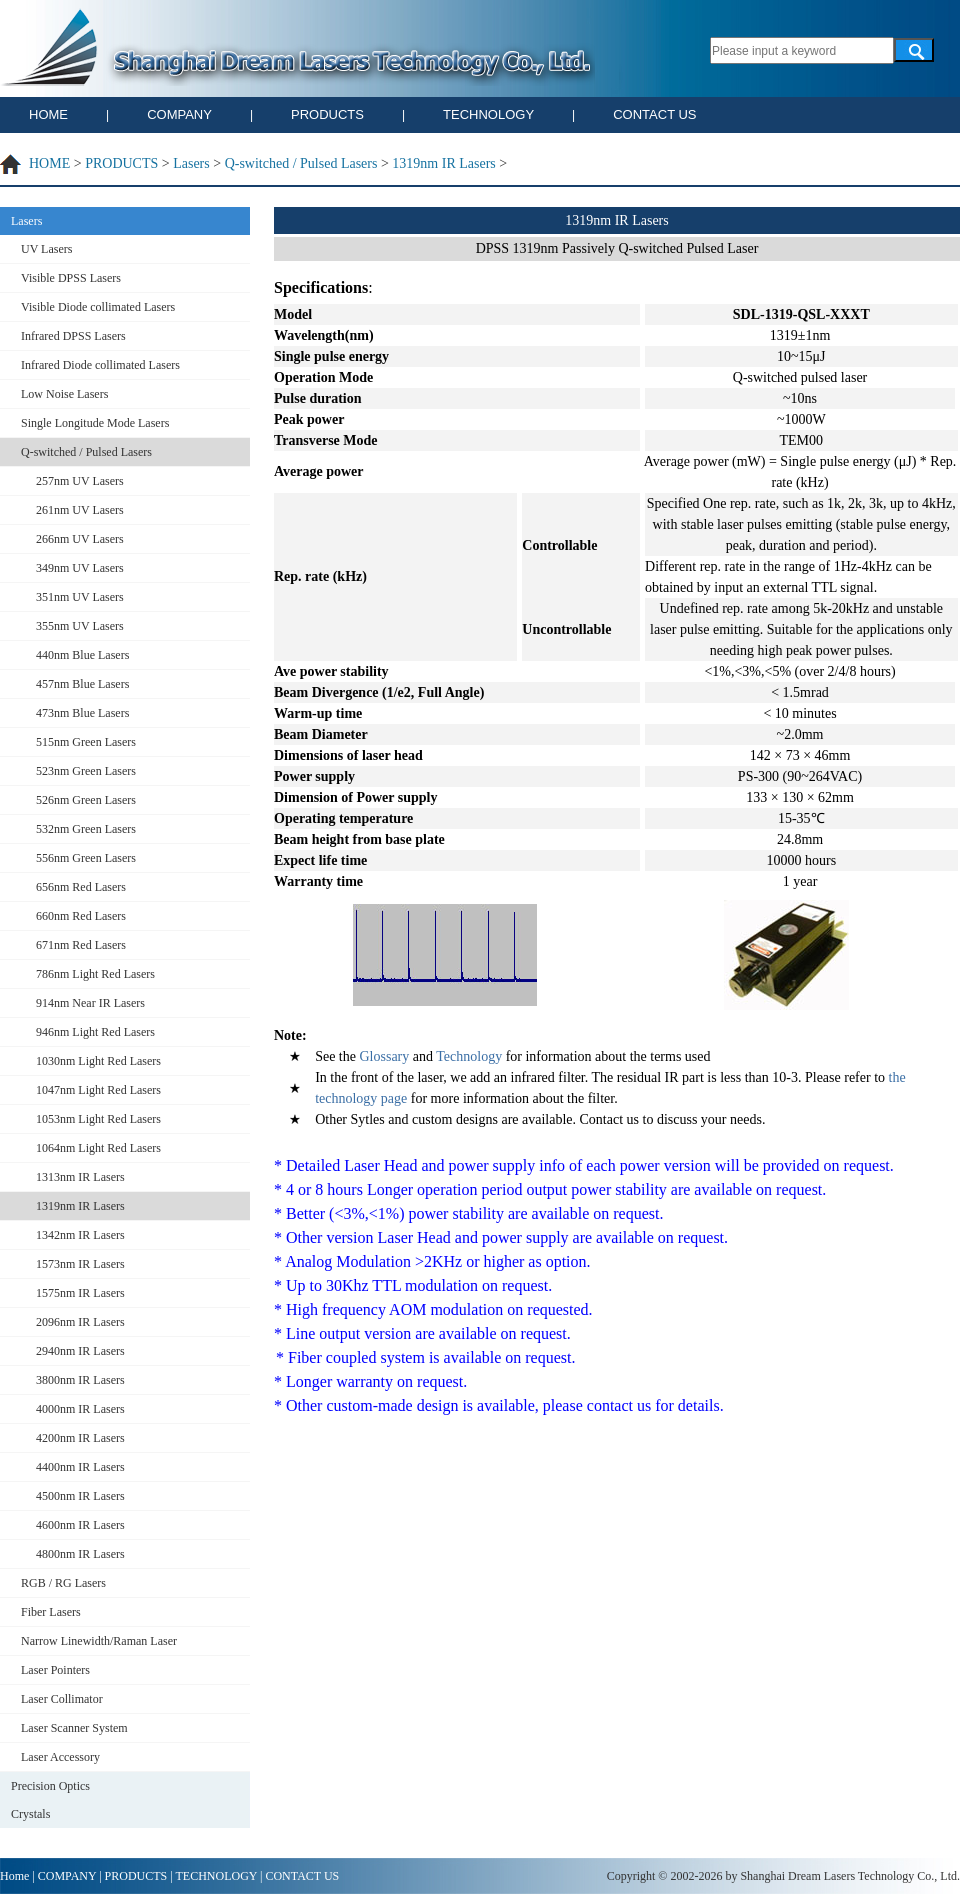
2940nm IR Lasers (80, 1351)
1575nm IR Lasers (80, 1293)
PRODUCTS (327, 114)
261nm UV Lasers (80, 510)
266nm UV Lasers (80, 539)
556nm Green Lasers (86, 858)
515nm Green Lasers (86, 742)
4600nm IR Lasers (80, 1525)
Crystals (30, 1814)
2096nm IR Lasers (80, 1322)
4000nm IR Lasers (80, 1409)
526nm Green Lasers (86, 800)
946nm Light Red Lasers (95, 1032)
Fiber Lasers (51, 1612)
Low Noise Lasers (64, 394)
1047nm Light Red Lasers (98, 1090)
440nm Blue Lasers (82, 655)
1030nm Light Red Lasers (98, 1061)
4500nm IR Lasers (80, 1496)
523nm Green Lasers (86, 771)
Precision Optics (50, 1786)
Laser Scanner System (74, 1728)
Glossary (382, 1056)
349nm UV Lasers (80, 568)
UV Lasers (46, 249)
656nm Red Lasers (81, 887)
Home (14, 1876)
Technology (469, 1056)
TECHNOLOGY (488, 114)
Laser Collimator (62, 1699)
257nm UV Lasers (80, 481)
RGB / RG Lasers (63, 1583)
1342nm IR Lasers (80, 1235)
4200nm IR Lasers (80, 1438)
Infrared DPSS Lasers (73, 336)
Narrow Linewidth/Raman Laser (99, 1641)
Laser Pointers (55, 1670)
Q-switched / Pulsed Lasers (301, 163)
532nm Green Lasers (86, 829)
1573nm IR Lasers (80, 1264)
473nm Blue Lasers (82, 713)
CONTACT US (654, 114)
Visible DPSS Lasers (71, 278)
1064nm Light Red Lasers (98, 1148)
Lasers (191, 163)
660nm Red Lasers (81, 916)
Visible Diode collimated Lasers (98, 307)
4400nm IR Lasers (80, 1467)
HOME (48, 114)
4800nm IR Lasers (80, 1554)
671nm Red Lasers (81, 945)
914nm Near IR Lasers (90, 1003)
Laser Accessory (60, 1757)
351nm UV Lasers (80, 597)
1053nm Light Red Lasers (98, 1119)
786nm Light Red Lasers (95, 974)
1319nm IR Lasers (443, 163)
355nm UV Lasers (80, 626)
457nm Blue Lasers (82, 684)
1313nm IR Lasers (80, 1177)
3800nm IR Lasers (80, 1380)
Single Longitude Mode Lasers (95, 423)
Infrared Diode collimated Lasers (100, 365)
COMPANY (179, 114)
